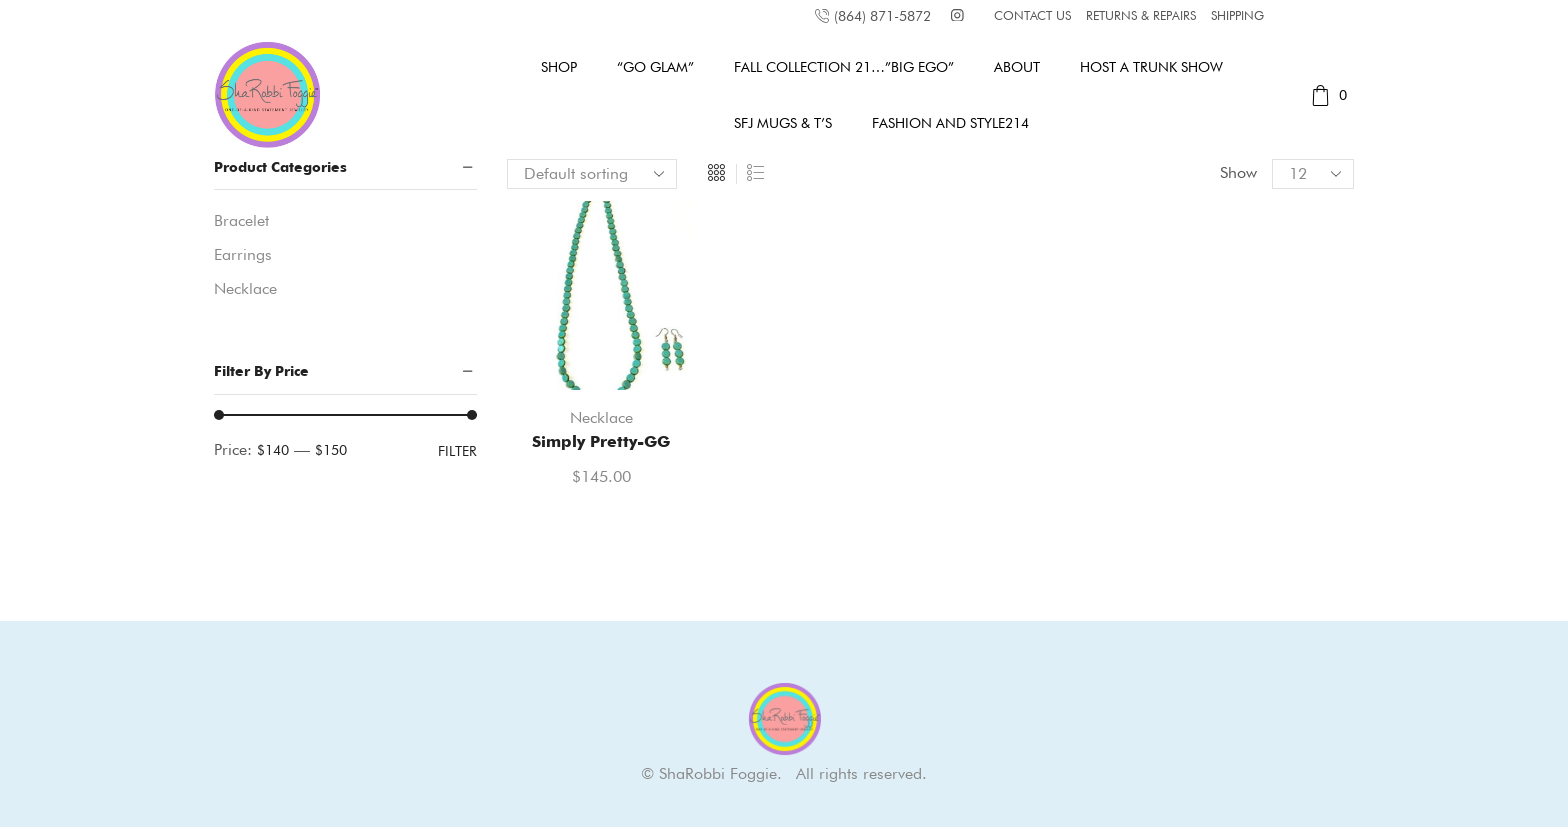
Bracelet (241, 220)
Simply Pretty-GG (601, 441)
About (1017, 67)
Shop (559, 67)
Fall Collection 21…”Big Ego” (844, 67)
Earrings (243, 254)
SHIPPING (1237, 15)
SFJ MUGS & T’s (783, 123)
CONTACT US (1032, 15)
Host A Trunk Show (1151, 67)
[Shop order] (592, 174)
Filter (457, 451)
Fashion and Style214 (950, 123)
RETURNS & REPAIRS (1141, 15)
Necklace (601, 417)
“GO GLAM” (655, 67)
